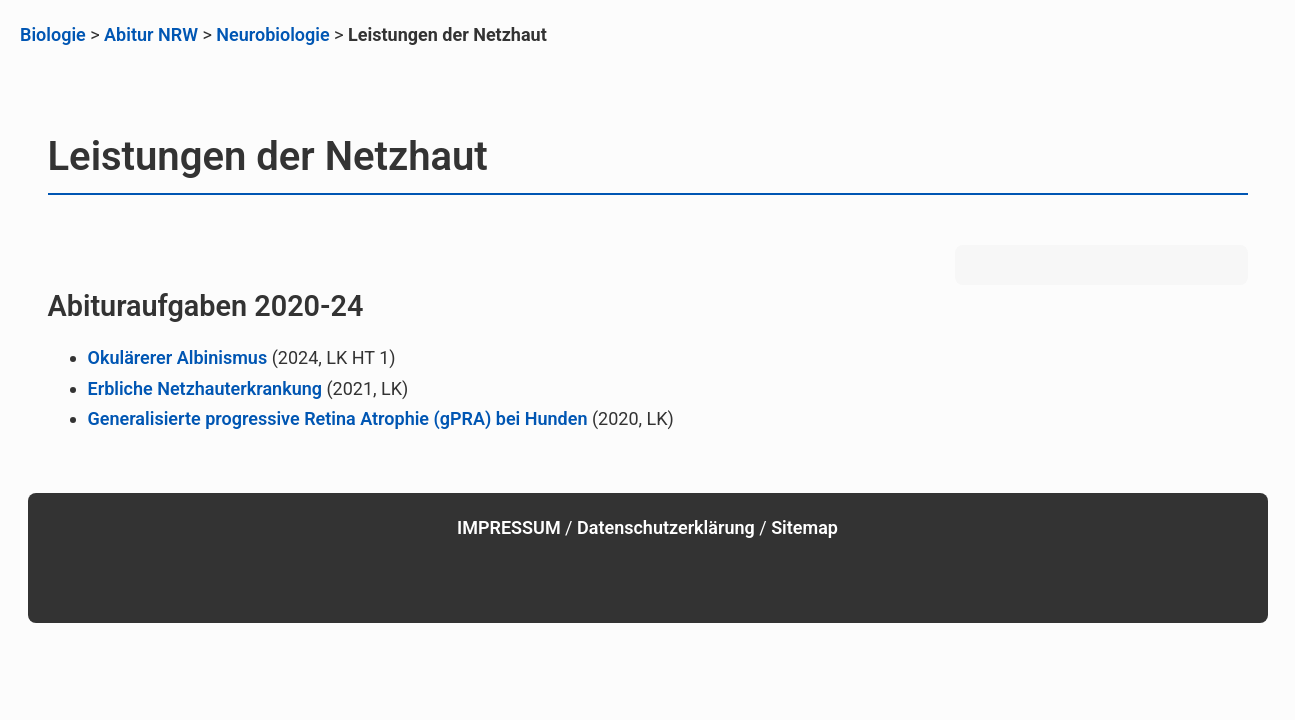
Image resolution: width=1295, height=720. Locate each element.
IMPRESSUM (509, 527)
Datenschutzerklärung (666, 527)
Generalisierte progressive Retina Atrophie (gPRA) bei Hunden (338, 418)
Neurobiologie (272, 34)
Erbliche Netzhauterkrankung (205, 388)
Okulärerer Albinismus (178, 357)
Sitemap (804, 527)
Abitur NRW (151, 34)
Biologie (53, 34)
